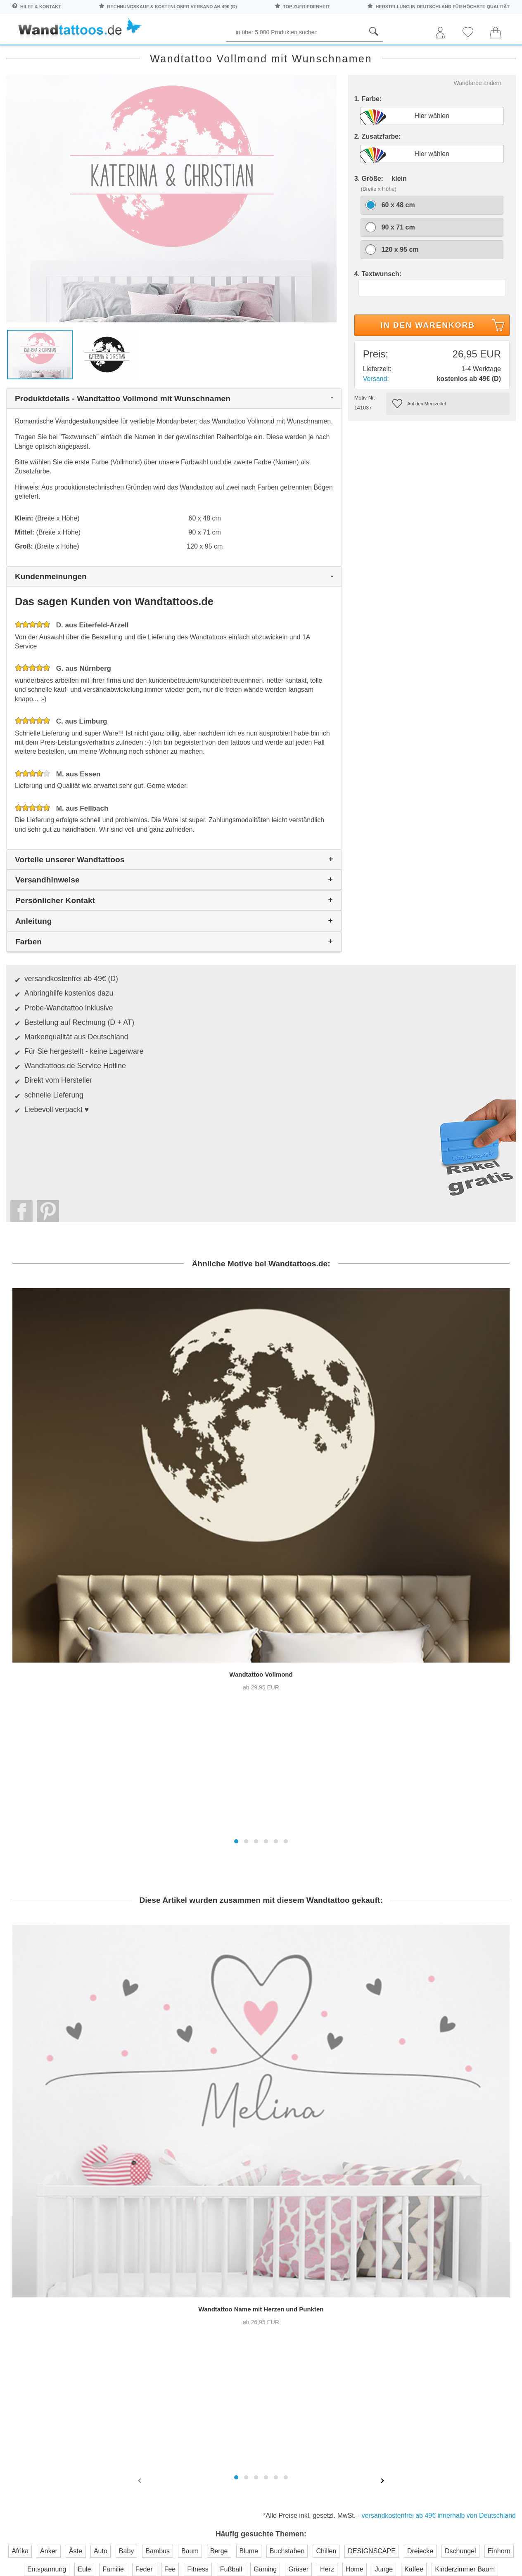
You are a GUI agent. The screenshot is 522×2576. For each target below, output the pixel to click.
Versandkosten (219, 2229)
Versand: (376, 412)
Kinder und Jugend (263, 54)
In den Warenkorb (444, 360)
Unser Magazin (482, 2220)
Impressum (292, 2229)
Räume (26, 54)
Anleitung (479, 2189)
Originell (434, 54)
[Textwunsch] (432, 321)
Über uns (289, 2179)
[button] (236, 1488)
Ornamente (379, 54)
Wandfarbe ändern (477, 116)
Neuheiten (488, 54)
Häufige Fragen (221, 2179)
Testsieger (298, 2278)
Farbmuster (214, 2212)
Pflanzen (143, 54)
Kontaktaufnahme (224, 2196)
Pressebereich (298, 2196)
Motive (328, 54)
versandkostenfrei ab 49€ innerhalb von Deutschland (438, 2039)
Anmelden (91, 2236)
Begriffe (195, 54)
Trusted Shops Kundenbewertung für (191, 2290)
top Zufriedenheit (306, 6)
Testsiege (290, 2212)
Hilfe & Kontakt (40, 6)
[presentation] (140, 2004)
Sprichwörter (83, 54)
